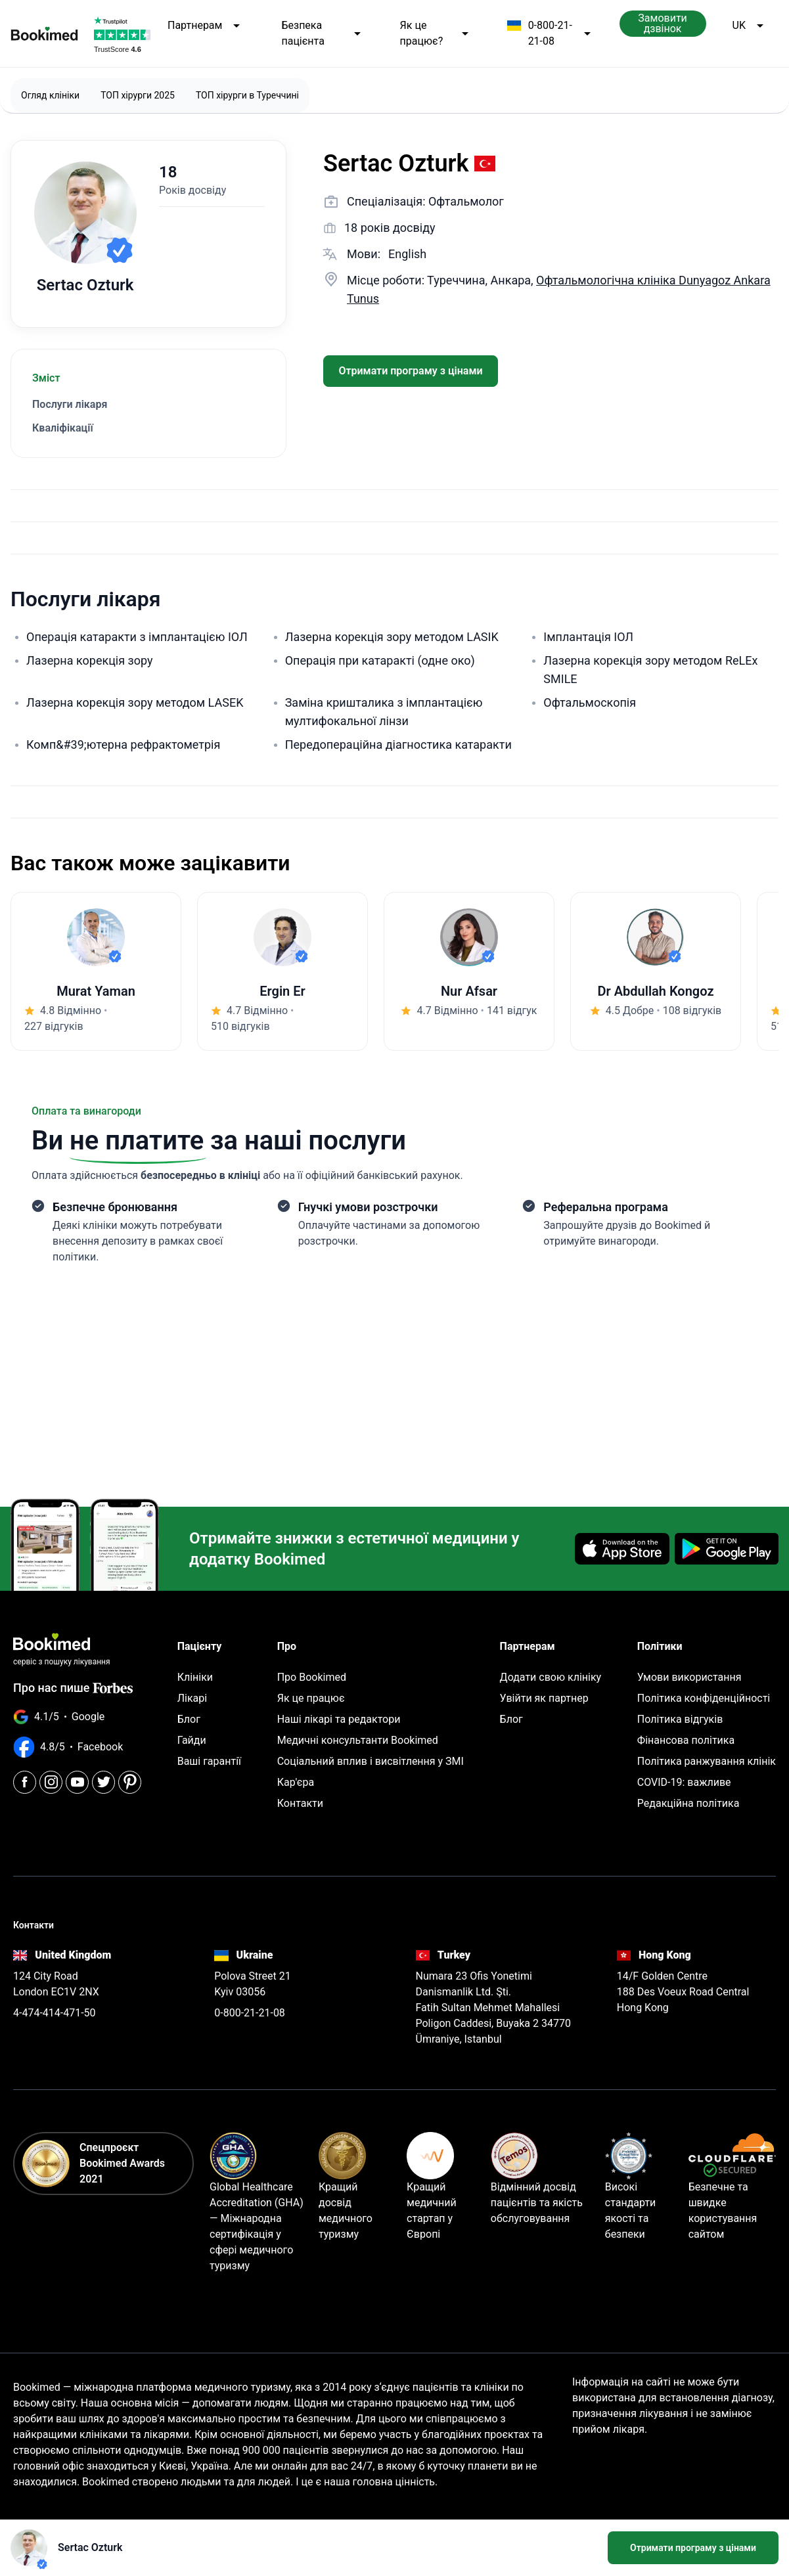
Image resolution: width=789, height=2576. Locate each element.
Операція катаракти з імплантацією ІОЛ (137, 637)
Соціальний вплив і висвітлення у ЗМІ (370, 1761)
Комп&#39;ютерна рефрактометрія (123, 744)
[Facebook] (24, 1782)
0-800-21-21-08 (550, 33)
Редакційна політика (688, 1803)
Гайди (191, 1740)
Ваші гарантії (209, 1761)
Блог (188, 1719)
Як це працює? (435, 33)
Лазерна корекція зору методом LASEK (134, 702)
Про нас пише (73, 1688)
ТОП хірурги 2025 (138, 95)
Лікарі (192, 1698)
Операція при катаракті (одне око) (380, 660)
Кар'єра (295, 1782)
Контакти (300, 1803)
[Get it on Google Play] (726, 1549)
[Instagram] (50, 1782)
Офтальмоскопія (589, 702)
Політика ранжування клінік (706, 1761)
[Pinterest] (129, 1782)
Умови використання (689, 1677)
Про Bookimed (311, 1677)
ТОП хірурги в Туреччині (247, 95)
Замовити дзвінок (662, 23)
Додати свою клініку (551, 1677)
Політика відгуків (680, 1719)
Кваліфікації (62, 428)
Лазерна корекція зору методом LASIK (392, 637)
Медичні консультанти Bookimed (357, 1740)
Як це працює (311, 1698)
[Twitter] (103, 1782)
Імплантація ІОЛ (588, 637)
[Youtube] (77, 1782)
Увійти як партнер (544, 1698)
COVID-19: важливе (684, 1782)
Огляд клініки (50, 95)
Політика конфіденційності (703, 1698)
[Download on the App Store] (622, 1549)
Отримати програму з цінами (410, 371)
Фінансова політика (685, 1740)
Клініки (195, 1677)
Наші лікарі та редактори (339, 1719)
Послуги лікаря (69, 404)
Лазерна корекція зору (89, 660)
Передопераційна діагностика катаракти (398, 744)
